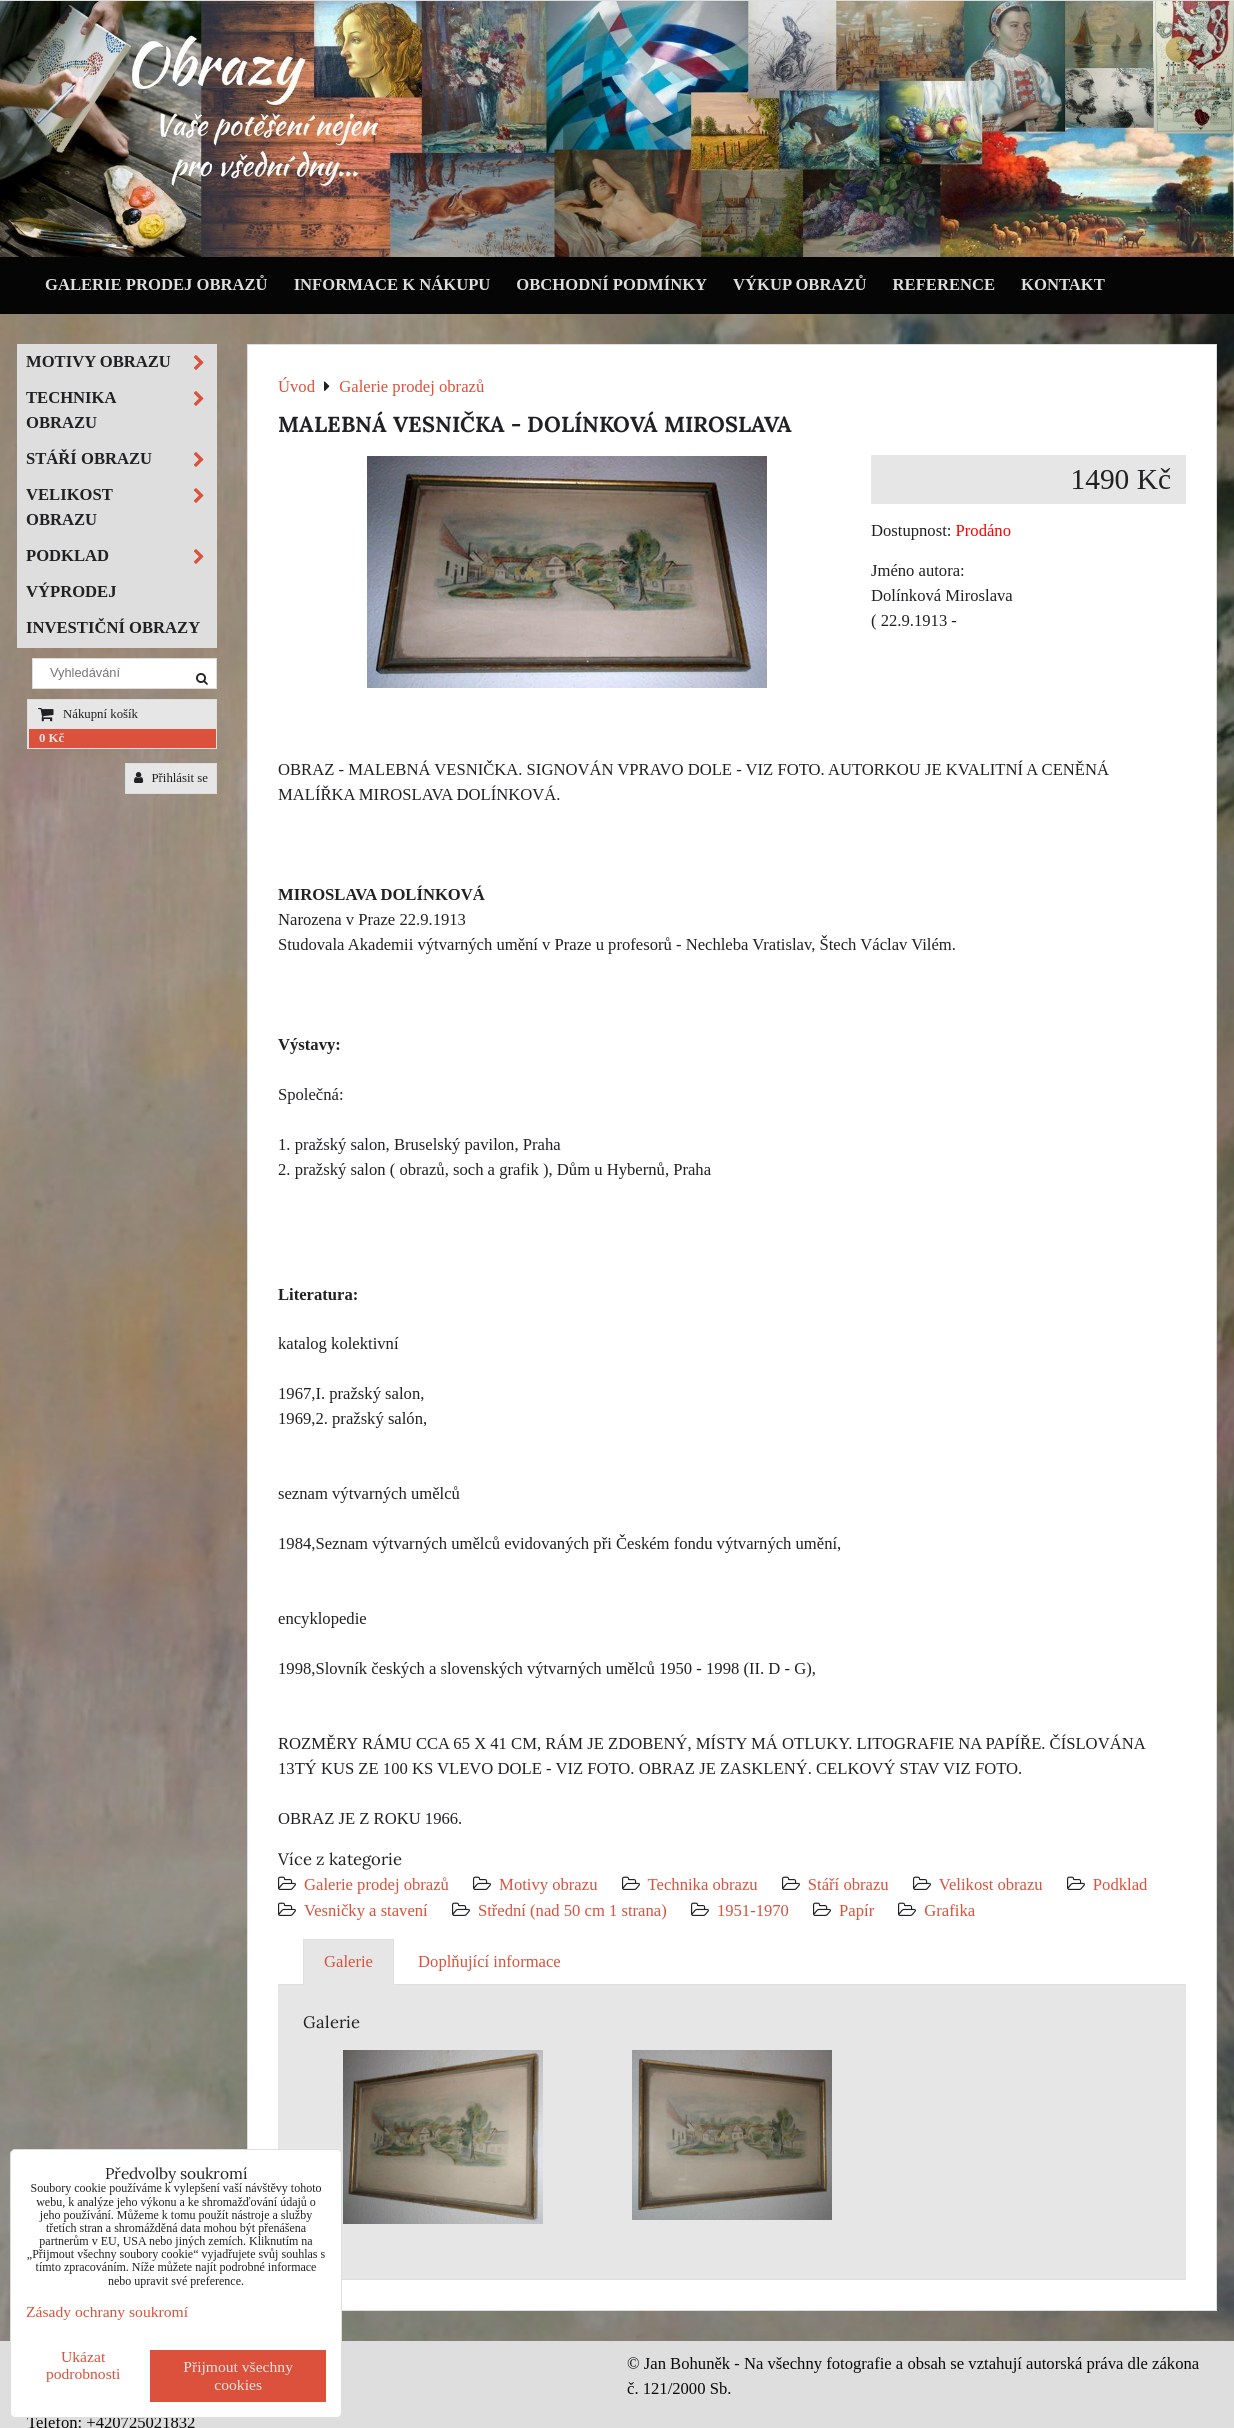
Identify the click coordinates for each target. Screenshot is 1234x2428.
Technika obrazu (703, 1884)
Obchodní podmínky (611, 284)
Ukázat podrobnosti (83, 2365)
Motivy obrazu (548, 1884)
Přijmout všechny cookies (238, 2375)
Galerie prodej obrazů (156, 284)
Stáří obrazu (848, 1884)
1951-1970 (753, 1910)
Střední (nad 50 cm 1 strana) (572, 1910)
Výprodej (71, 591)
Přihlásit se (171, 778)
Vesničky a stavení (368, 1910)
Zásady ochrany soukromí (107, 2311)
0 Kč (51, 738)
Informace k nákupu (392, 284)
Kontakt (1063, 284)
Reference (944, 284)
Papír (856, 1910)
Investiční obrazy (113, 627)
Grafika (949, 1910)
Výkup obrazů (799, 284)
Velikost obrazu (991, 1884)
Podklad (1120, 1884)
